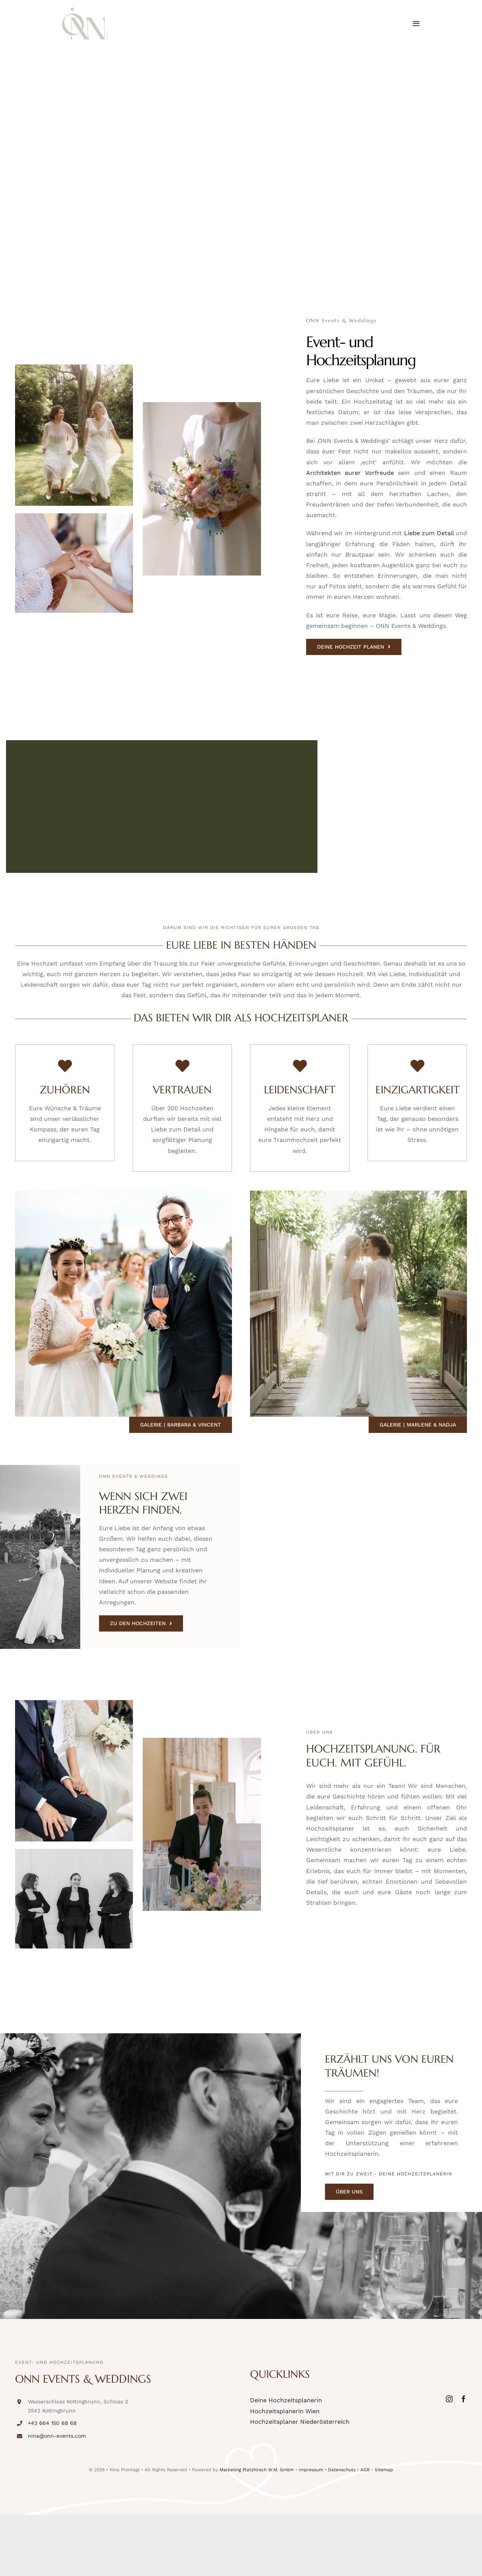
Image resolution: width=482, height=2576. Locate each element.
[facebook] (463, 2398)
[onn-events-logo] (85, 10)
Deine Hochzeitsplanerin (286, 2400)
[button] (16, 2559)
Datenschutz (341, 2469)
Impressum (311, 2469)
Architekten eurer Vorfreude (350, 472)
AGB (365, 2469)
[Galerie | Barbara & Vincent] (180, 1424)
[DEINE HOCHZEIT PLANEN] (353, 647)
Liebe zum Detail (429, 533)
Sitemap (384, 2469)
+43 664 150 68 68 (52, 2423)
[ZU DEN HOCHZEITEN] (141, 1623)
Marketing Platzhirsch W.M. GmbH (257, 2469)
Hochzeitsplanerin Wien (285, 2410)
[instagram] (449, 2398)
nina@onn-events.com (57, 2436)
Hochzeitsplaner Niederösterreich (299, 2421)
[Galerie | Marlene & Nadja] (418, 1424)
